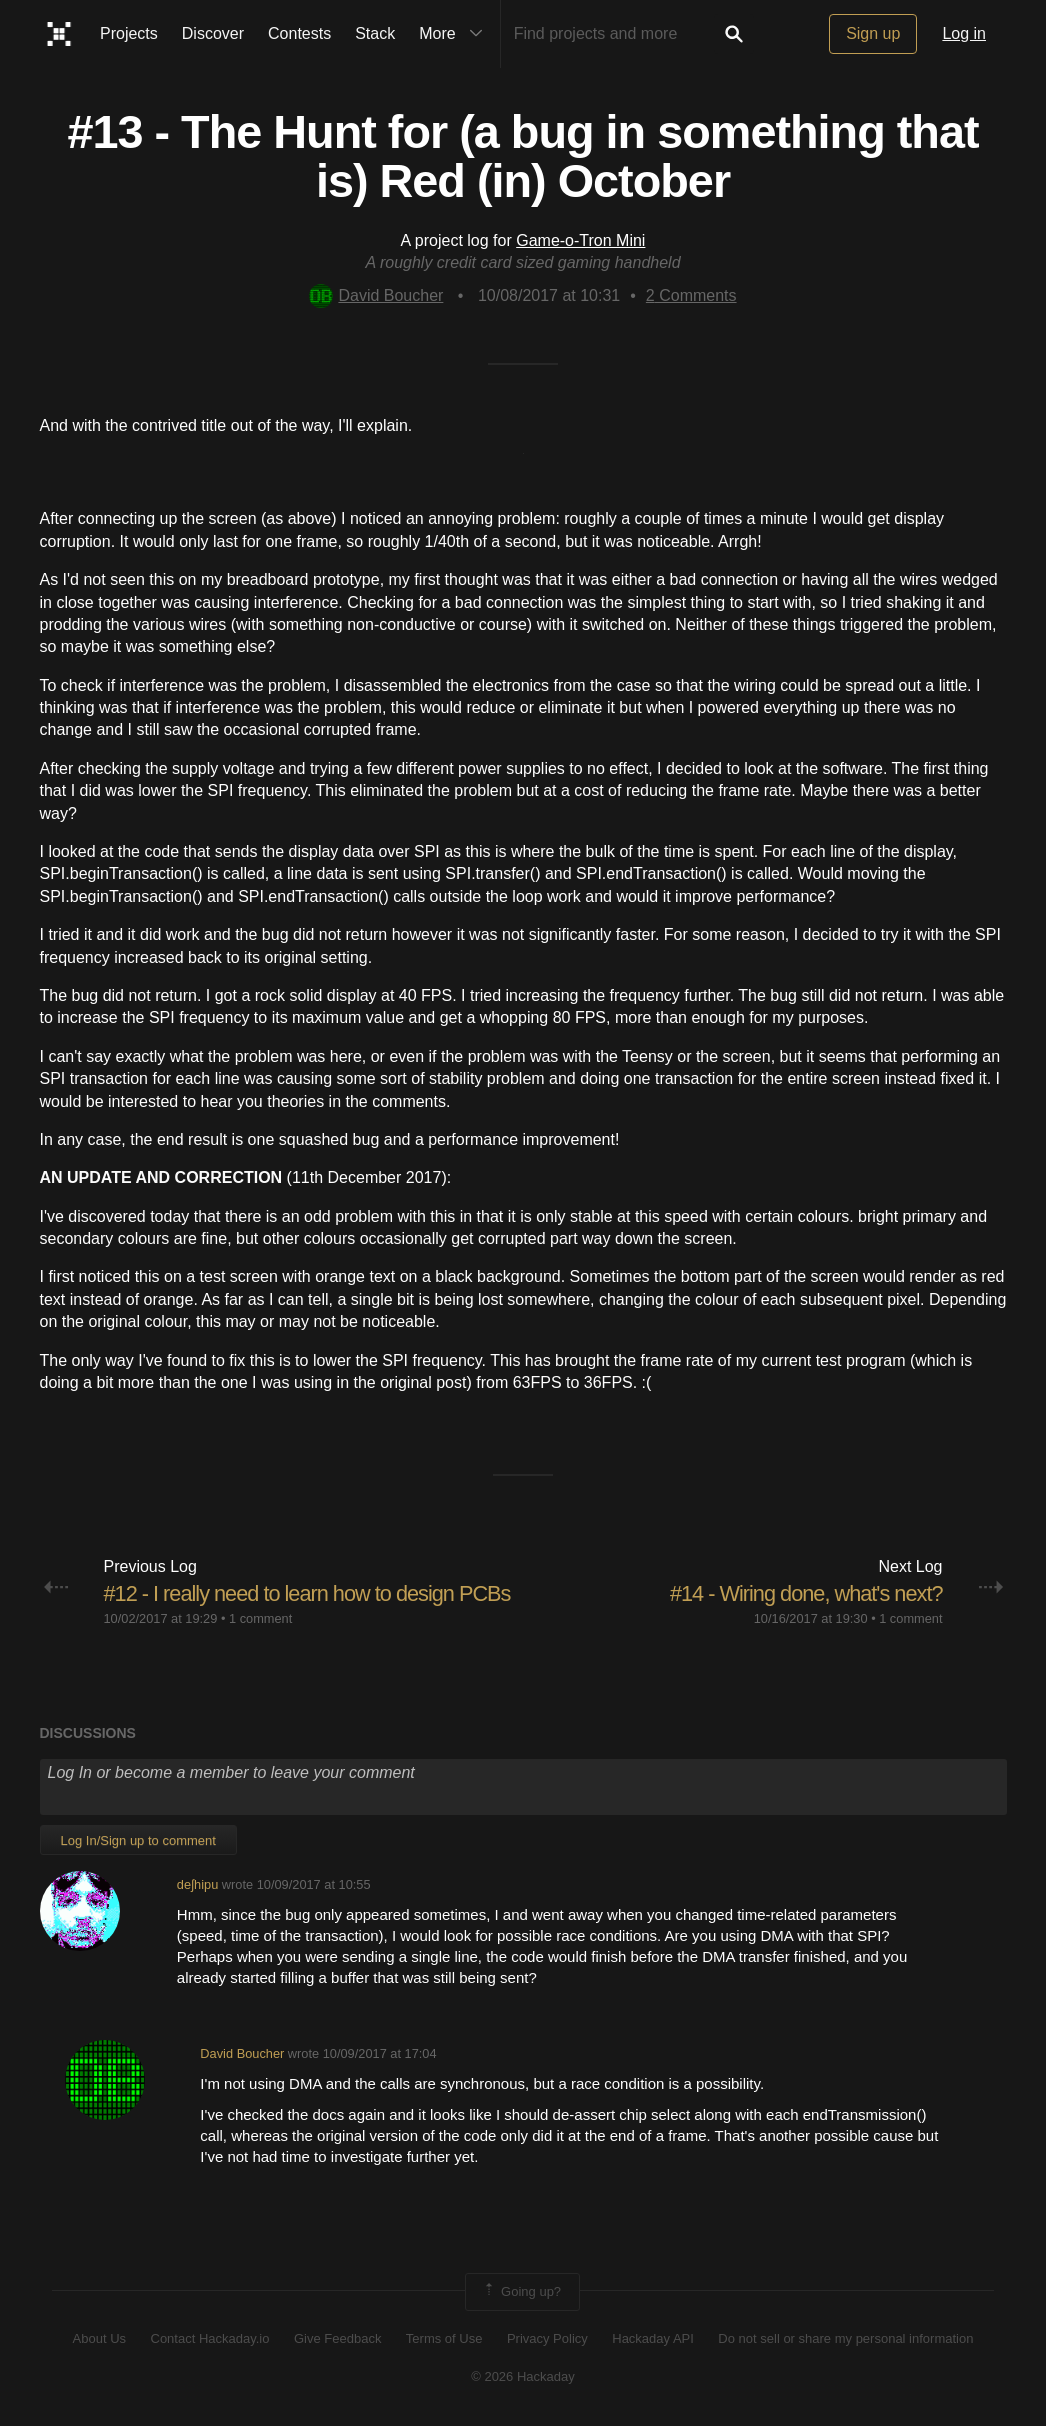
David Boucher (376, 295)
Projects (129, 33)
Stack (375, 33)
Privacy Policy (547, 2338)
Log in (964, 33)
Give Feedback (337, 2338)
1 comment (260, 1618)
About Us (99, 2338)
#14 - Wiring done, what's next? (804, 1593)
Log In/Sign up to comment (138, 1840)
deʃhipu (197, 1884)
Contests (299, 33)
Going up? (521, 2292)
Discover (213, 33)
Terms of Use (444, 2338)
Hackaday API (653, 2338)
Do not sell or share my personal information (845, 2338)
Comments (691, 295)
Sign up (873, 33)
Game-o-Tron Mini (580, 240)
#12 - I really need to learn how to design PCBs (310, 1593)
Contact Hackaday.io (210, 2338)
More (455, 34)
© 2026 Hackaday (523, 2376)
